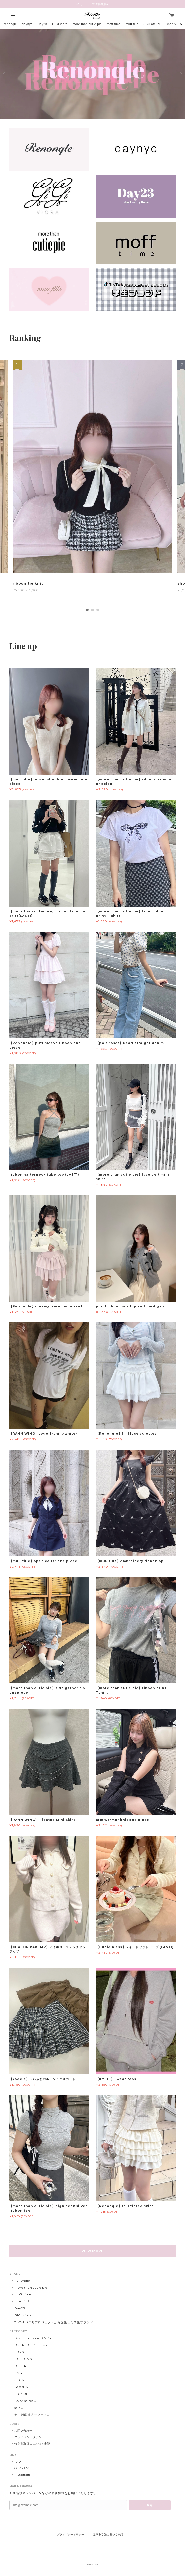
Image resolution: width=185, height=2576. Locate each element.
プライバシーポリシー (29, 2437)
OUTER (20, 2366)
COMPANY (22, 2468)
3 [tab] (97, 610)
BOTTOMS (23, 2359)
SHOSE (20, 2380)
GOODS (21, 2387)
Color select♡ (25, 2401)
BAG (18, 2373)
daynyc (27, 24)
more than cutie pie (87, 24)
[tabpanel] (92, 482)
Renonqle (10, 24)
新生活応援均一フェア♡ (32, 2415)
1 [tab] (87, 610)
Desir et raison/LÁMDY (33, 2338)
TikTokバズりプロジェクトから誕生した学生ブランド (53, 2322)
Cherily (171, 24)
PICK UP (21, 2394)
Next (181, 74)
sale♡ (19, 2408)
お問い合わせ (23, 2430)
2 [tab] (92, 610)
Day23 (42, 24)
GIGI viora (60, 24)
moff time (114, 24)
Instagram (22, 2474)
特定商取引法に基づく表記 (32, 2443)
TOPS (19, 2352)
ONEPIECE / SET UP (31, 2345)
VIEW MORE (93, 2251)
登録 (150, 2505)
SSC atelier (152, 24)
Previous (4, 74)
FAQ (17, 2461)
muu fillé (132, 24)
